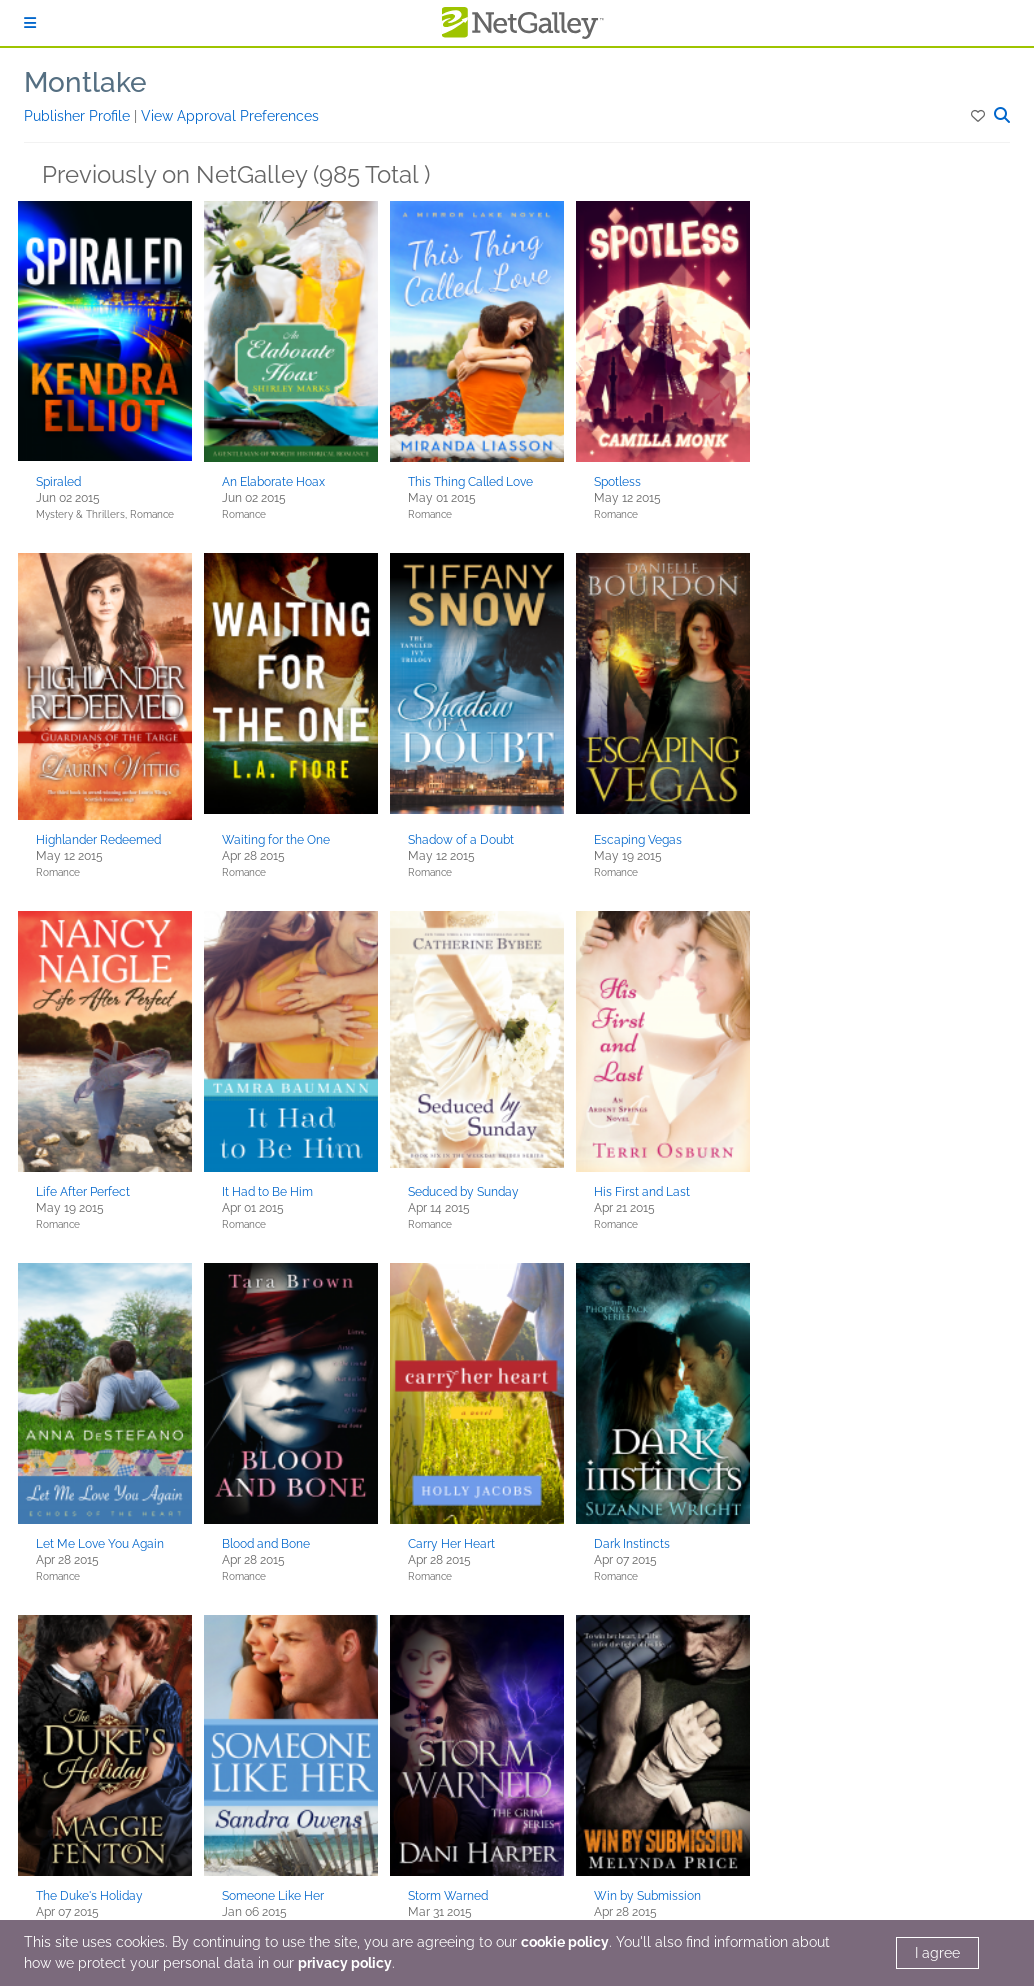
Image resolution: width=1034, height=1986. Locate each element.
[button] (979, 116)
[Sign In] (30, 23)
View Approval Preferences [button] (230, 116)
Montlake (85, 82)
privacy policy (345, 1963)
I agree (937, 1953)
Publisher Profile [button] (79, 116)
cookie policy (565, 1942)
